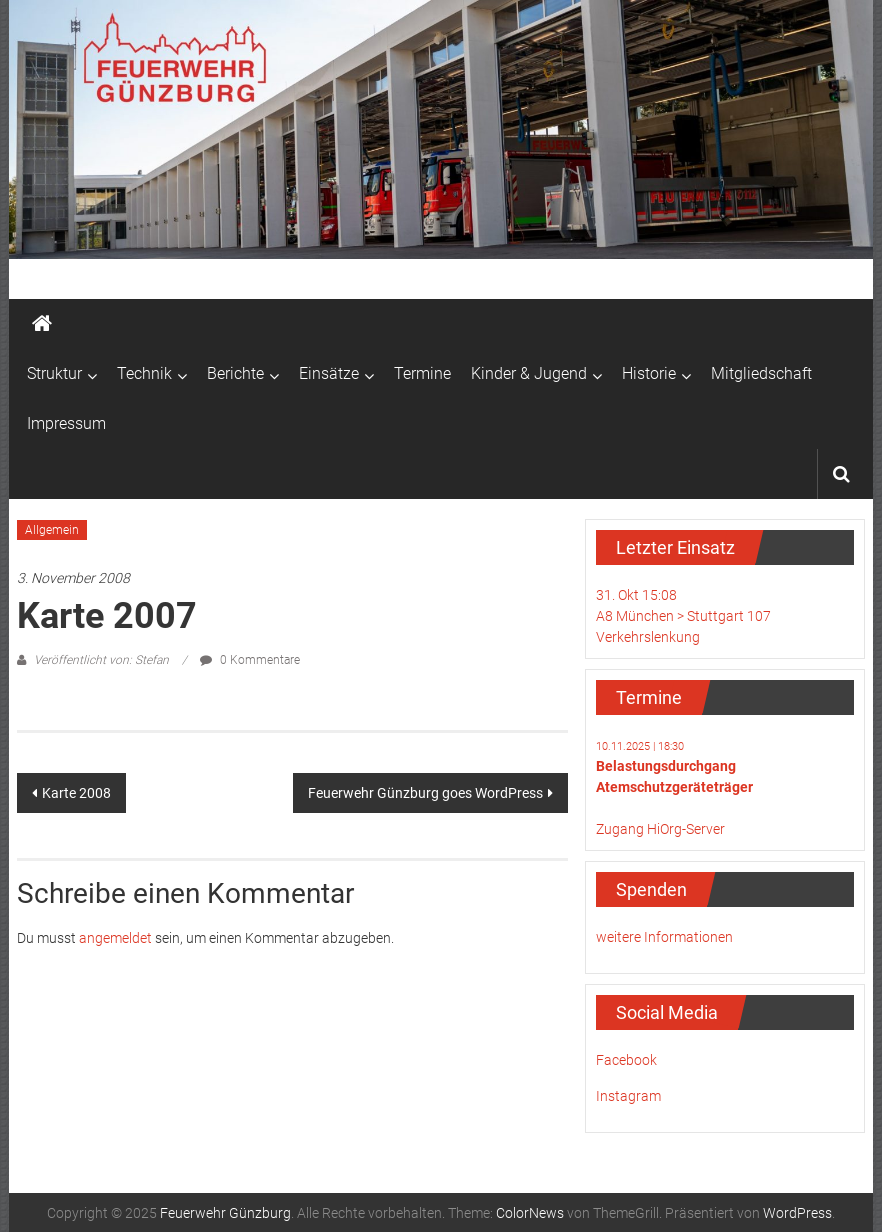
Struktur (54, 373)
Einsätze (329, 373)
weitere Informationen (664, 937)
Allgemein (52, 530)
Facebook (626, 1060)
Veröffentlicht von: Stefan (101, 660)
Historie (649, 373)
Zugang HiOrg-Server (660, 829)
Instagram (628, 1096)
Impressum (66, 423)
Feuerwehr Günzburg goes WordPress (425, 793)
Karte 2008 (76, 793)
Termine (422, 373)
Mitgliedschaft (761, 373)
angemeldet (115, 938)
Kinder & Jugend (529, 373)
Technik (144, 373)
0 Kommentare (250, 660)
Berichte (235, 373)
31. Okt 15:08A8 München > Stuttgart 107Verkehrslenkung (683, 616)
